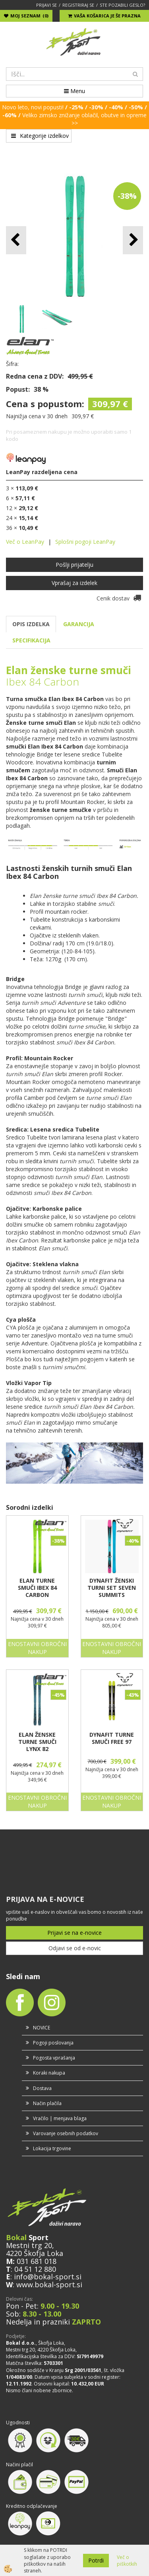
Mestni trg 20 (29, 2245)
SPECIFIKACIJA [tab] (31, 640)
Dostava (42, 2088)
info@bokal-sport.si (47, 2276)
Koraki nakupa (49, 2072)
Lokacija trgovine (52, 2148)
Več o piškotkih (127, 2560)
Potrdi (96, 2560)
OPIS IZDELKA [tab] (31, 624)
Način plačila (47, 2103)
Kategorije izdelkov (40, 135)
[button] (133, 240)
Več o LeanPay (25, 541)
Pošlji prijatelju (74, 564)
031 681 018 (36, 2261)
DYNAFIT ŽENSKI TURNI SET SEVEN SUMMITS (111, 1588)
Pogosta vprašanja (54, 2057)
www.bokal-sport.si (49, 2284)
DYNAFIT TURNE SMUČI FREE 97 (111, 1738)
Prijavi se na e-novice (74, 1932)
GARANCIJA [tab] (78, 624)
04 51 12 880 (35, 2269)
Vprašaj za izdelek (74, 583)
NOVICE (41, 2027)
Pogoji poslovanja (53, 2042)
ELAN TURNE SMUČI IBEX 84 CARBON (37, 1588)
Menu (74, 91)
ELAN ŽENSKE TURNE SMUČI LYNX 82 (37, 1742)
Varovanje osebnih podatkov (65, 2133)
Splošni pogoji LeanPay (85, 541)
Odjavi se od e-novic (74, 1948)
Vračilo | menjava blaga (60, 2118)
